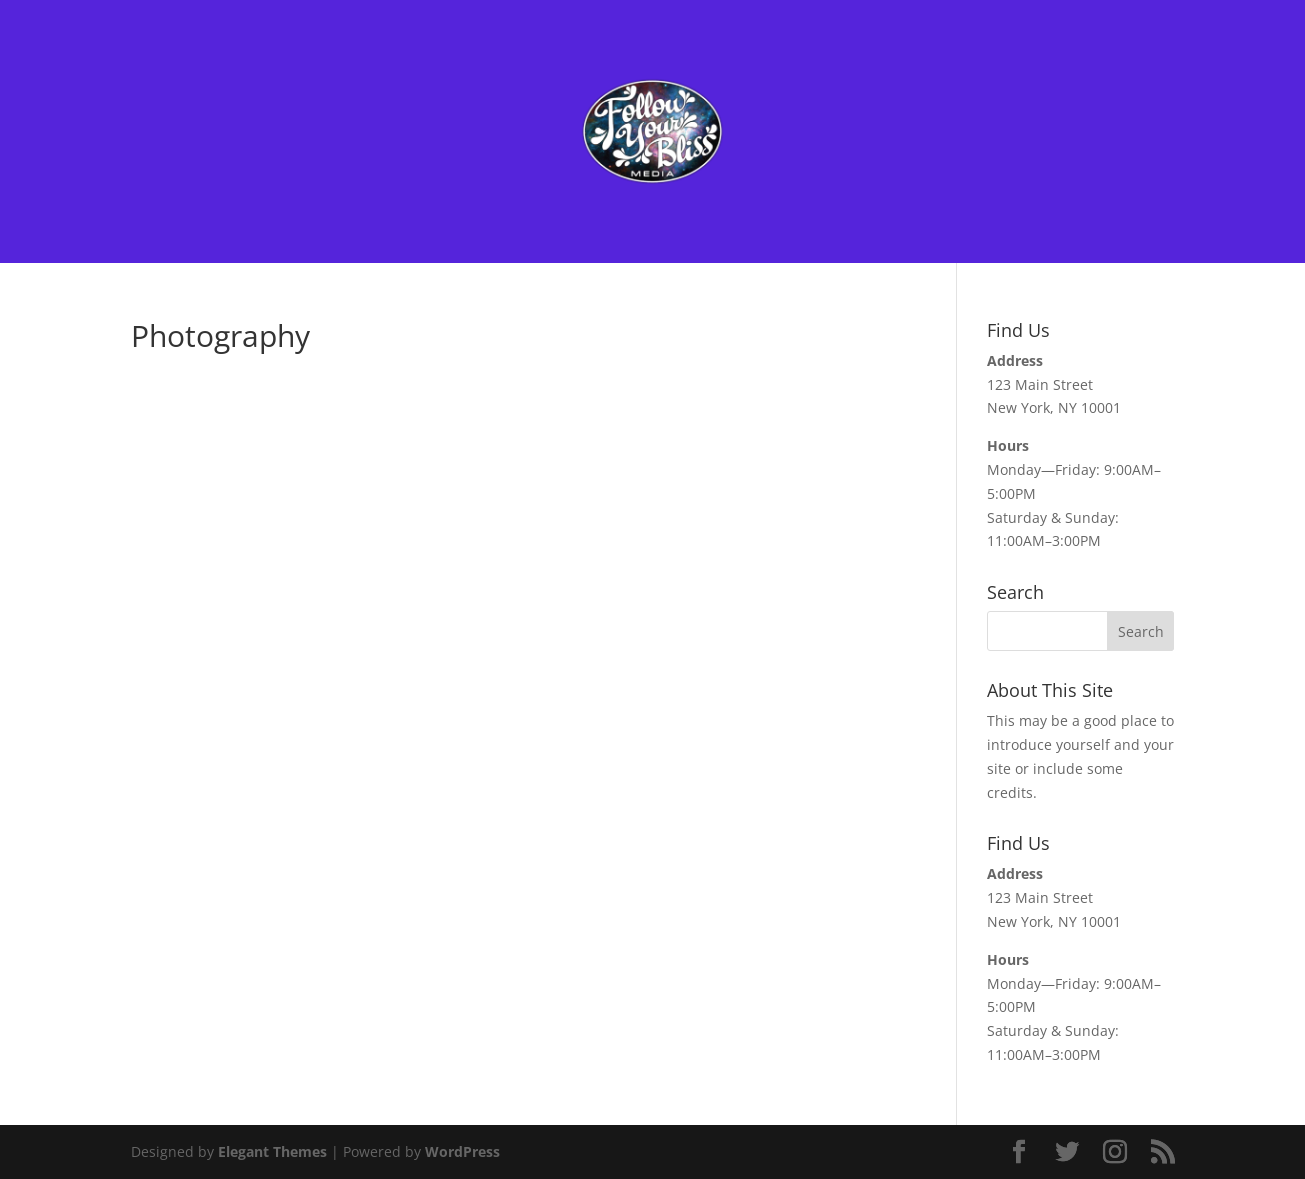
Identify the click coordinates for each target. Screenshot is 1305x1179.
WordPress (462, 1151)
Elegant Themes (272, 1151)
